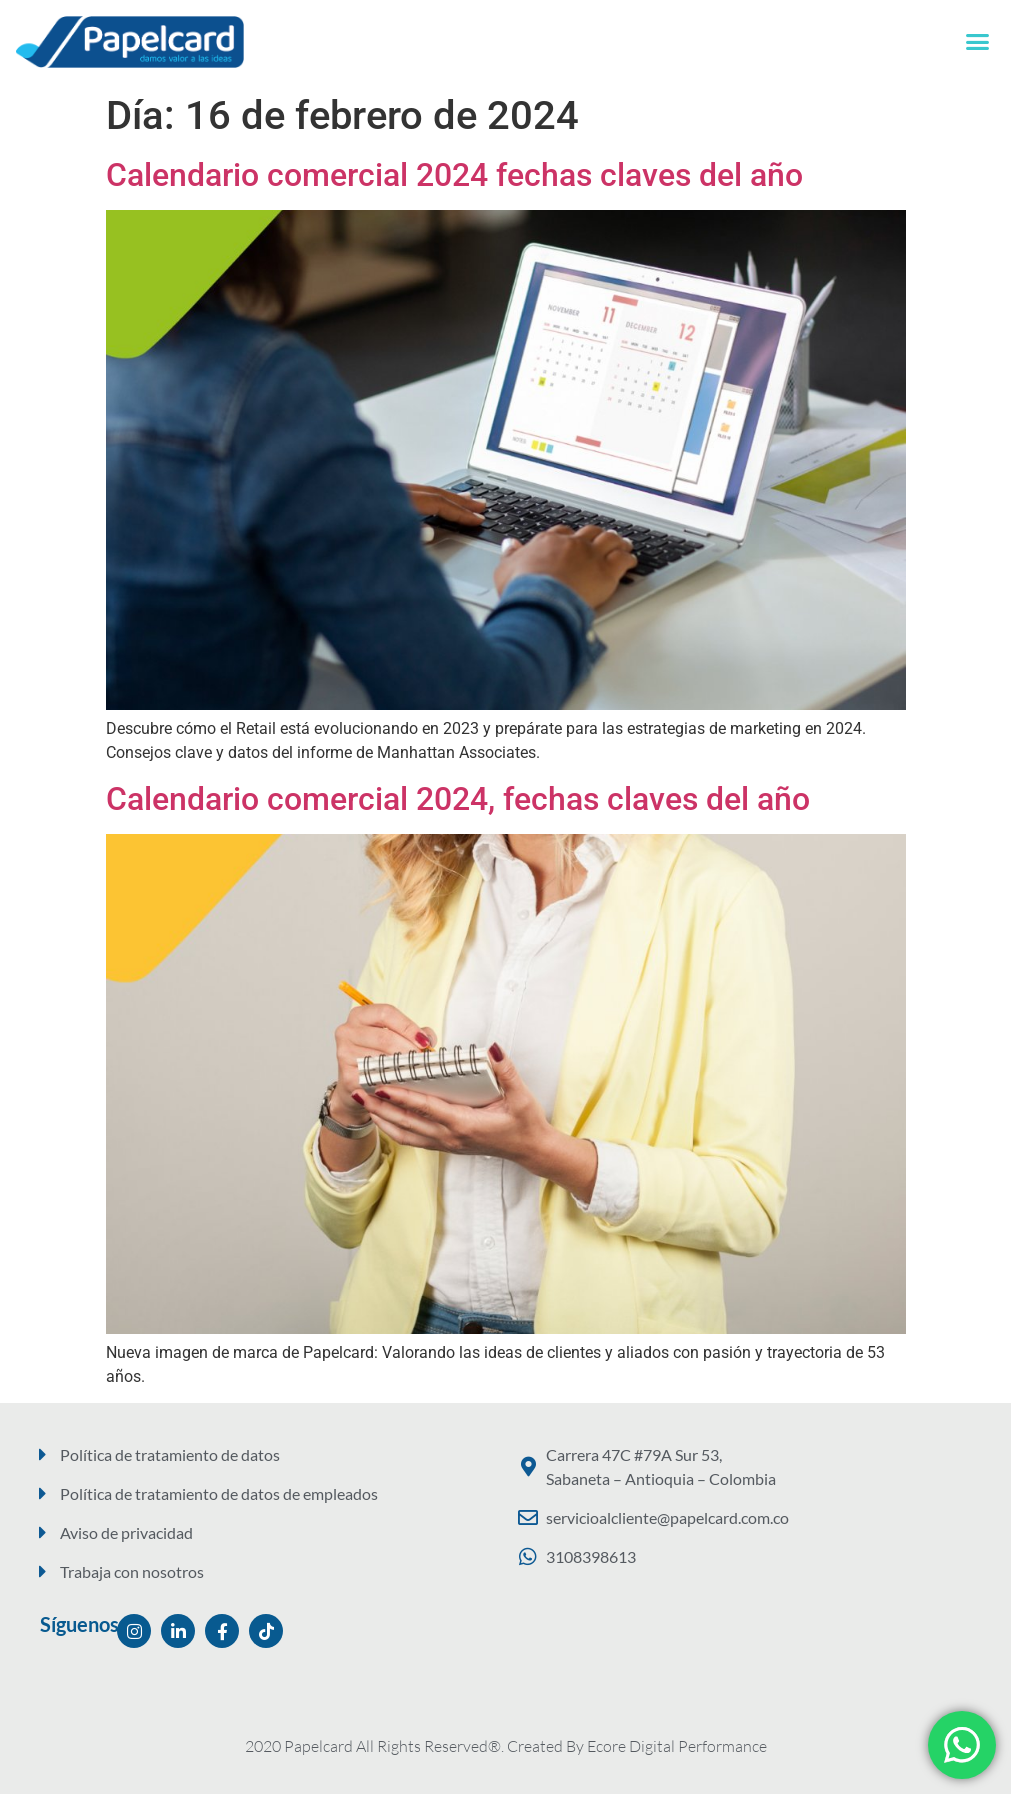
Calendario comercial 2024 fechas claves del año (454, 175)
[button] (978, 42)
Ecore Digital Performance (677, 1746)
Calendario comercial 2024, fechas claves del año (458, 799)
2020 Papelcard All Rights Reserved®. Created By (416, 1746)
